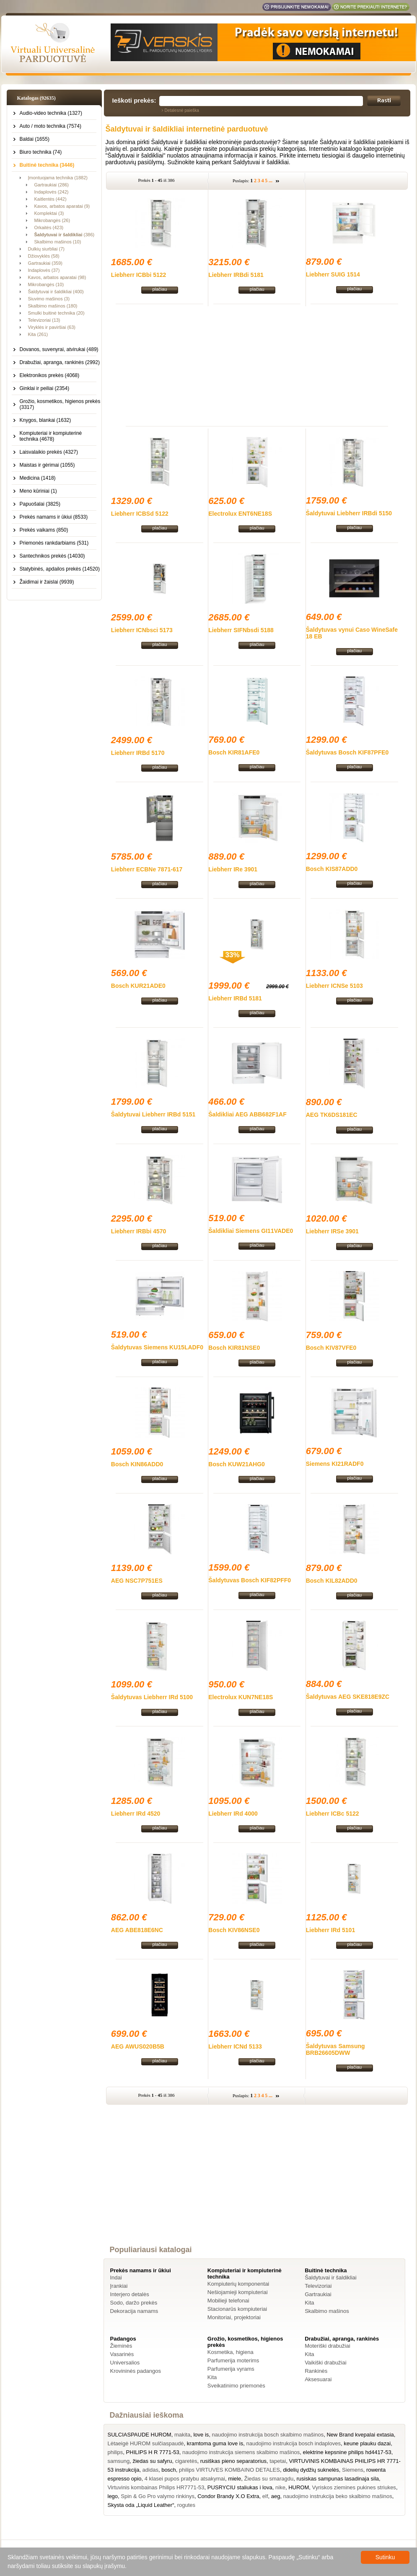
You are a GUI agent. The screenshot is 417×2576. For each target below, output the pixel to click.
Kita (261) (38, 334)
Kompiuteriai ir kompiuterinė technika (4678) (51, 436)
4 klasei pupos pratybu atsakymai (185, 2478)
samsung (119, 2461)
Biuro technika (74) (41, 152)
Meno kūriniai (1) (38, 491)
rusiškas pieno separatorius (233, 2461)
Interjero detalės (129, 2294)
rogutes (186, 2505)
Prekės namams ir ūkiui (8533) (54, 517)
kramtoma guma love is (215, 2443)
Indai (116, 2277)
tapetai (277, 2461)
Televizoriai (318, 2286)
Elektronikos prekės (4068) (50, 375)
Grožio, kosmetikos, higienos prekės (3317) (60, 404)
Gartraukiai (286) (51, 184)
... (270, 180)
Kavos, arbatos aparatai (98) (57, 277)
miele (234, 2478)
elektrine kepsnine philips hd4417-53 (347, 2452)
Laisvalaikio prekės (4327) (49, 452)
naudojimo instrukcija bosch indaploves (293, 2443)
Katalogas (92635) (36, 98)
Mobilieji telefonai (228, 2300)
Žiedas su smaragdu (268, 2478)
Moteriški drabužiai (327, 2346)
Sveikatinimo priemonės (236, 2385)
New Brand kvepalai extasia (360, 2434)
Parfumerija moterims (233, 2360)
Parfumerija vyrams (230, 2369)
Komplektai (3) (49, 213)
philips (115, 2452)
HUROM (298, 2487)
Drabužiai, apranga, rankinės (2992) (60, 362)
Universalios (125, 2362)
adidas (150, 2470)
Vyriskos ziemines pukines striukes (354, 2487)
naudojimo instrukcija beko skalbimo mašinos (337, 2496)
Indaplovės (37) (44, 270)
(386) (64, 234)
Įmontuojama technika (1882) (58, 177)
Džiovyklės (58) (44, 255)
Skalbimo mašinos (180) (53, 305)
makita (182, 2434)
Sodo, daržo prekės (134, 2303)
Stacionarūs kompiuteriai (237, 2309)
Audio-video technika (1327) (51, 113)
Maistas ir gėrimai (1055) (47, 465)
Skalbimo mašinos (327, 2311)
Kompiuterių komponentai (238, 2284)
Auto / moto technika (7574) (50, 126)
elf (265, 2496)
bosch (168, 2470)
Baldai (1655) (34, 139)
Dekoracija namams (134, 2311)
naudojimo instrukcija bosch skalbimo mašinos (268, 2434)
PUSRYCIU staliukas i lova (239, 2487)
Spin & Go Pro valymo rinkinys (157, 2496)
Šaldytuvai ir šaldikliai (331, 2277)
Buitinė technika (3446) (47, 165)
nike (280, 2487)
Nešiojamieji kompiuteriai (237, 2292)
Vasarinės (122, 2354)
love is (201, 2434)
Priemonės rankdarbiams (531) (54, 543)
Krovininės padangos (135, 2371)
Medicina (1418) (38, 478)
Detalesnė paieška (182, 110)
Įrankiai (119, 2286)
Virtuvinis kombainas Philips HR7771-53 (156, 2487)
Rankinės (316, 2371)
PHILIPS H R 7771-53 (152, 2452)
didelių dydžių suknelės (311, 2470)
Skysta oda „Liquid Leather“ (141, 2505)
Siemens (352, 2470)
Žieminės (121, 2346)
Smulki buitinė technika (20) (56, 312)
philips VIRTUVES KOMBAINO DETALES (229, 2470)
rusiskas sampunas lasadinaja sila (337, 2478)
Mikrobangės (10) (46, 284)
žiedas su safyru (152, 2461)
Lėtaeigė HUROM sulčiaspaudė (146, 2443)
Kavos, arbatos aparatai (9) (62, 206)
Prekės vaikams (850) (44, 530)
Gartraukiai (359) (45, 263)
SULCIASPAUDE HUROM (139, 2434)
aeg (275, 2496)
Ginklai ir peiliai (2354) (45, 388)
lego (113, 2496)
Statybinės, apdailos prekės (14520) (60, 569)
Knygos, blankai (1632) (45, 420)
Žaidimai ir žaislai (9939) (47, 582)
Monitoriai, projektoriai (234, 2317)
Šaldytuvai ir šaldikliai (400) (56, 291)
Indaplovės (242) (51, 191)
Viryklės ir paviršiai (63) (52, 327)
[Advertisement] (257, 365)
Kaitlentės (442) (50, 199)
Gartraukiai (318, 2294)
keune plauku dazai (367, 2443)
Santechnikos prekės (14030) (52, 556)
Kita (309, 2303)
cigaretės (186, 2461)
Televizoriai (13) (44, 320)
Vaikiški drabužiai (325, 2362)
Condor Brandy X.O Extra (228, 2496)
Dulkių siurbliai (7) (46, 248)
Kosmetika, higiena (230, 2352)
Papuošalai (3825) (40, 504)
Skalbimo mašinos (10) (57, 241)
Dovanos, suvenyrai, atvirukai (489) (59, 349)
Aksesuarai (318, 2379)
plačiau (159, 289)
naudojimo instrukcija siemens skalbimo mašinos (241, 2452)
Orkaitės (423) (49, 227)
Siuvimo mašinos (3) (49, 298)
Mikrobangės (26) (52, 220)
